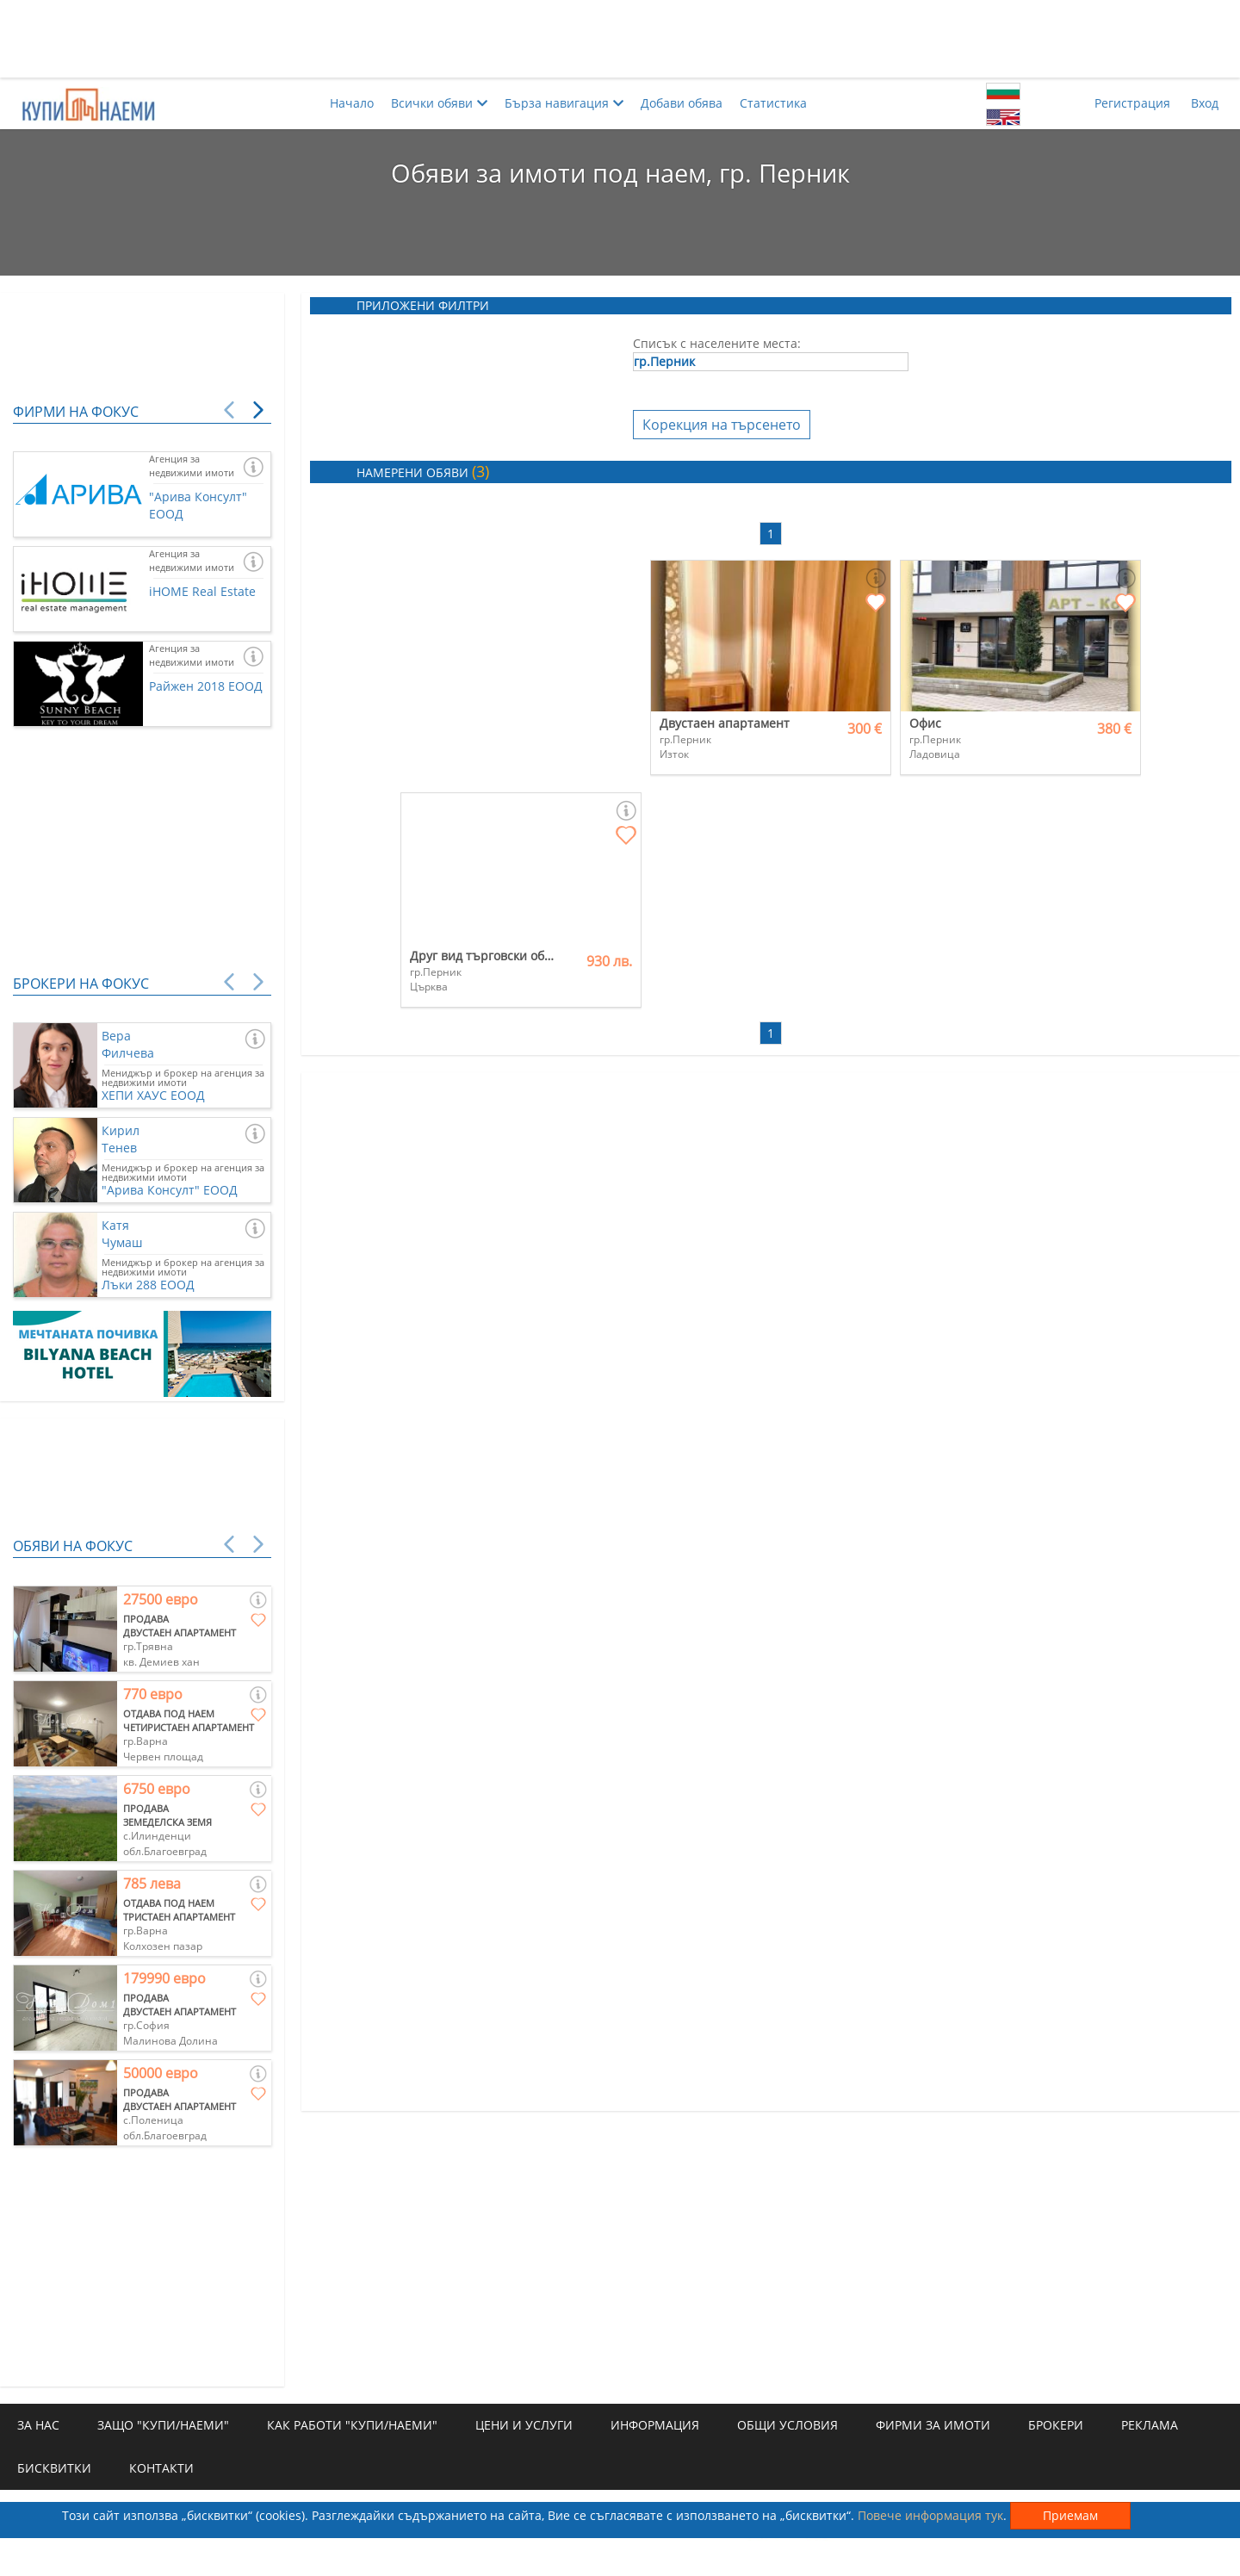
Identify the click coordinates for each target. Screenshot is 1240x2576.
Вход (1204, 103)
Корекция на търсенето (721, 424)
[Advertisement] (620, 39)
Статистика (773, 103)
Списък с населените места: (717, 343)
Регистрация (1132, 103)
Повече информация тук (930, 2515)
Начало (352, 103)
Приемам (1070, 2515)
